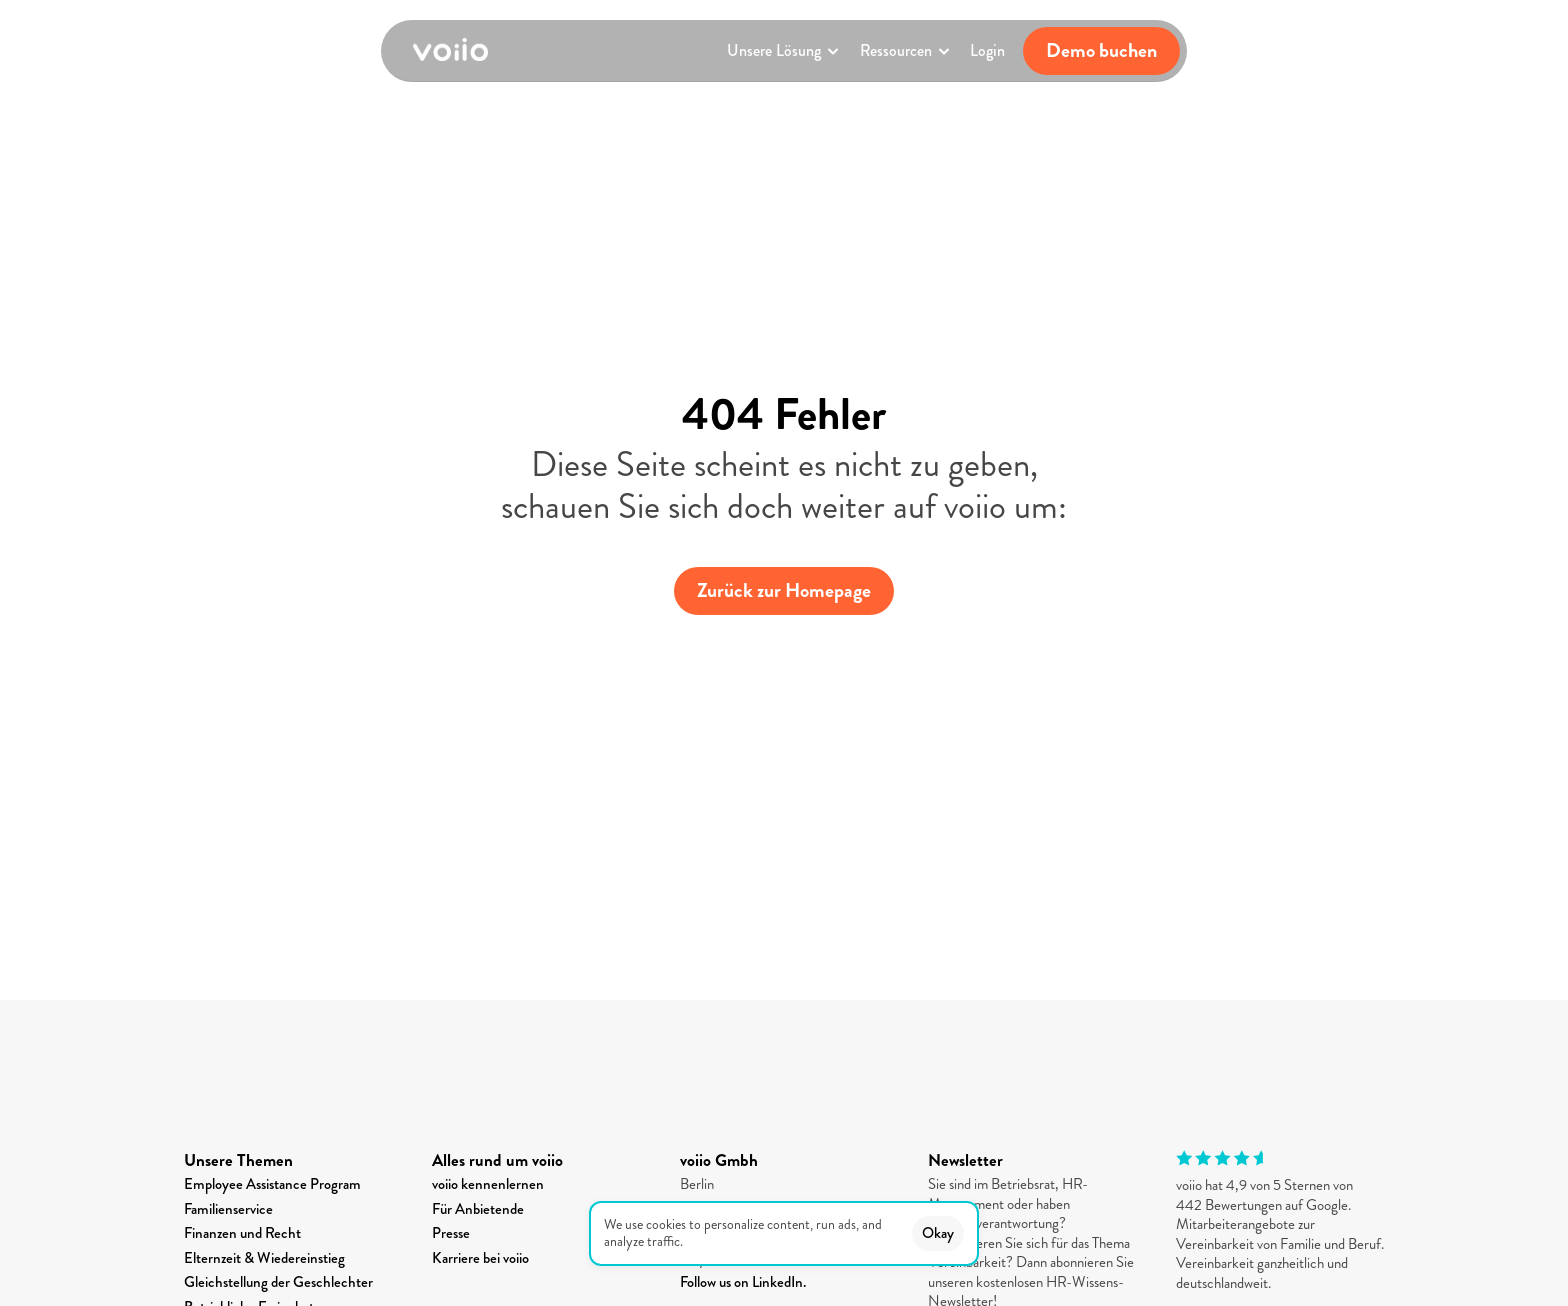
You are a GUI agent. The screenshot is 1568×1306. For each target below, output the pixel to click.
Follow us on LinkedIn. (743, 1282)
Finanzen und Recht (242, 1233)
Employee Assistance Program (272, 1184)
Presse (451, 1233)
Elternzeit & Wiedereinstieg (264, 1258)
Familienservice (228, 1209)
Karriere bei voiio (480, 1258)
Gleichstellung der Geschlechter (278, 1282)
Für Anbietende (478, 1209)
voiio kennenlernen (488, 1184)
